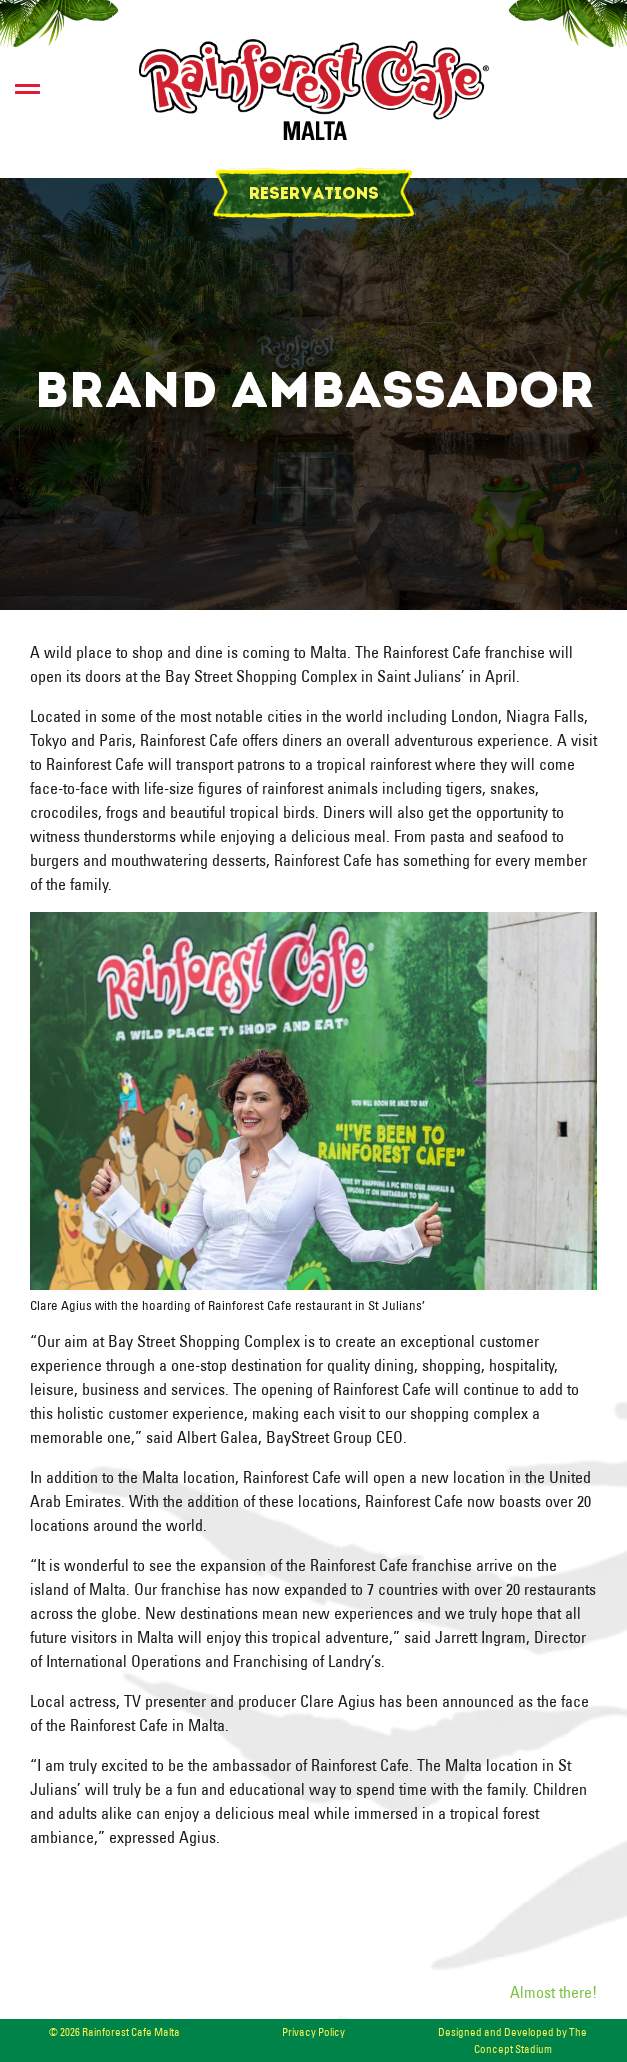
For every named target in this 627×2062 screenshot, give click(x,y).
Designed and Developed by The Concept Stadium (512, 2040)
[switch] (27, 89)
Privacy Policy (313, 2032)
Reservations (314, 195)
